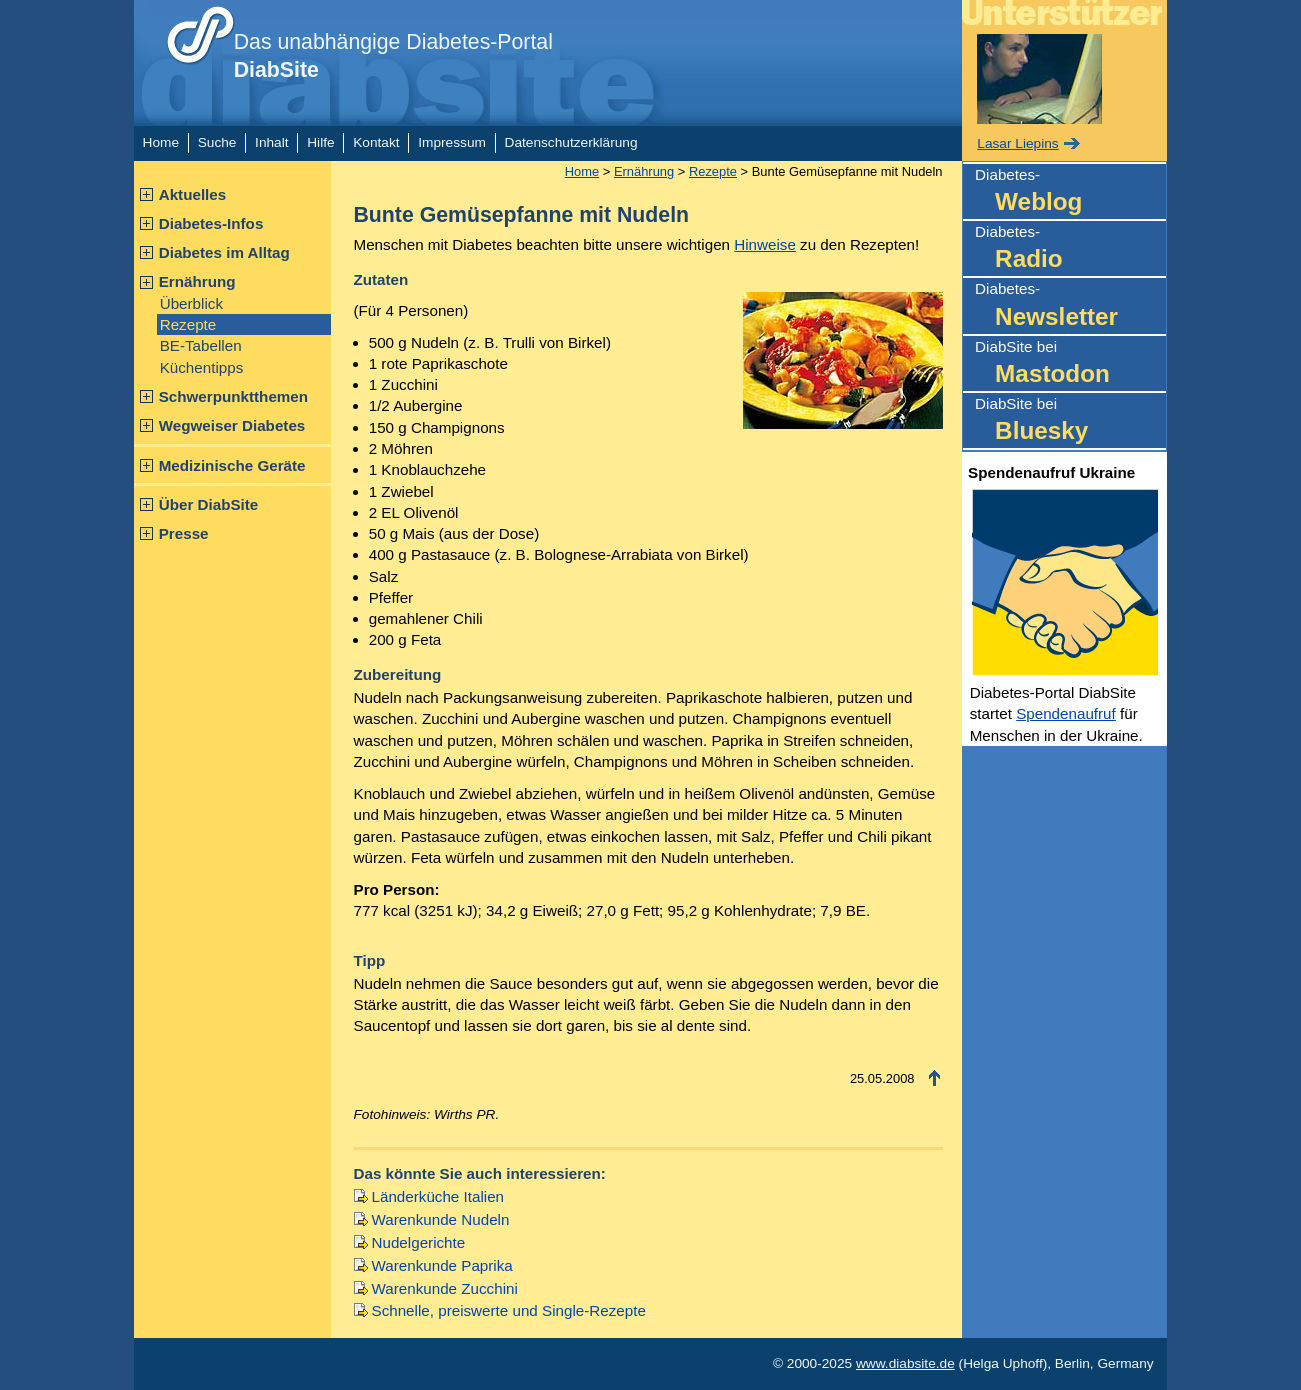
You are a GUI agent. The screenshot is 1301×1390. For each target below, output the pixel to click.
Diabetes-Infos (211, 223)
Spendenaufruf (1066, 713)
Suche (217, 142)
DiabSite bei (1070, 364)
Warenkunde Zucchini (445, 1288)
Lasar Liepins (1017, 143)
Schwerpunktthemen (233, 396)
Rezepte (188, 324)
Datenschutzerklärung (571, 142)
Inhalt (271, 142)
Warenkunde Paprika (442, 1265)
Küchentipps (202, 367)
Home (161, 142)
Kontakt (376, 142)
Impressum (452, 142)
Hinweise (765, 244)
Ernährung (197, 281)
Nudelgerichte (419, 1242)
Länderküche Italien (438, 1196)
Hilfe (320, 142)
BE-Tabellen (201, 345)
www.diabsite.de (905, 1363)
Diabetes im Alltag (224, 252)
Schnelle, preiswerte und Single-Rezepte (509, 1310)
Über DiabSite (209, 504)
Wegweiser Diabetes (232, 425)
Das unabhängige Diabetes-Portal (393, 56)
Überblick (191, 303)
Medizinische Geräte (232, 465)
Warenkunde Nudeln (441, 1219)
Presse (184, 533)
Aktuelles (193, 194)
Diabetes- (1070, 192)
